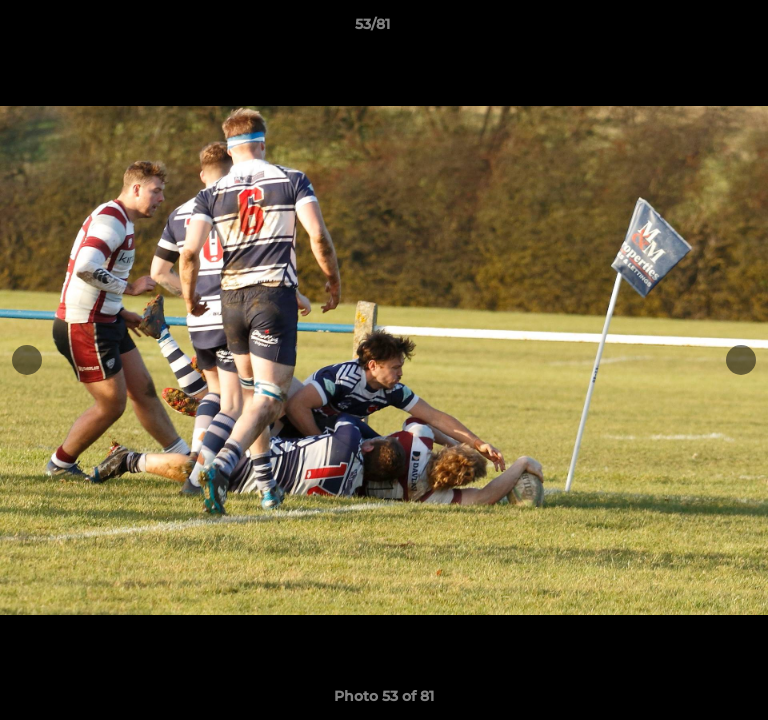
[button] (696, 29)
